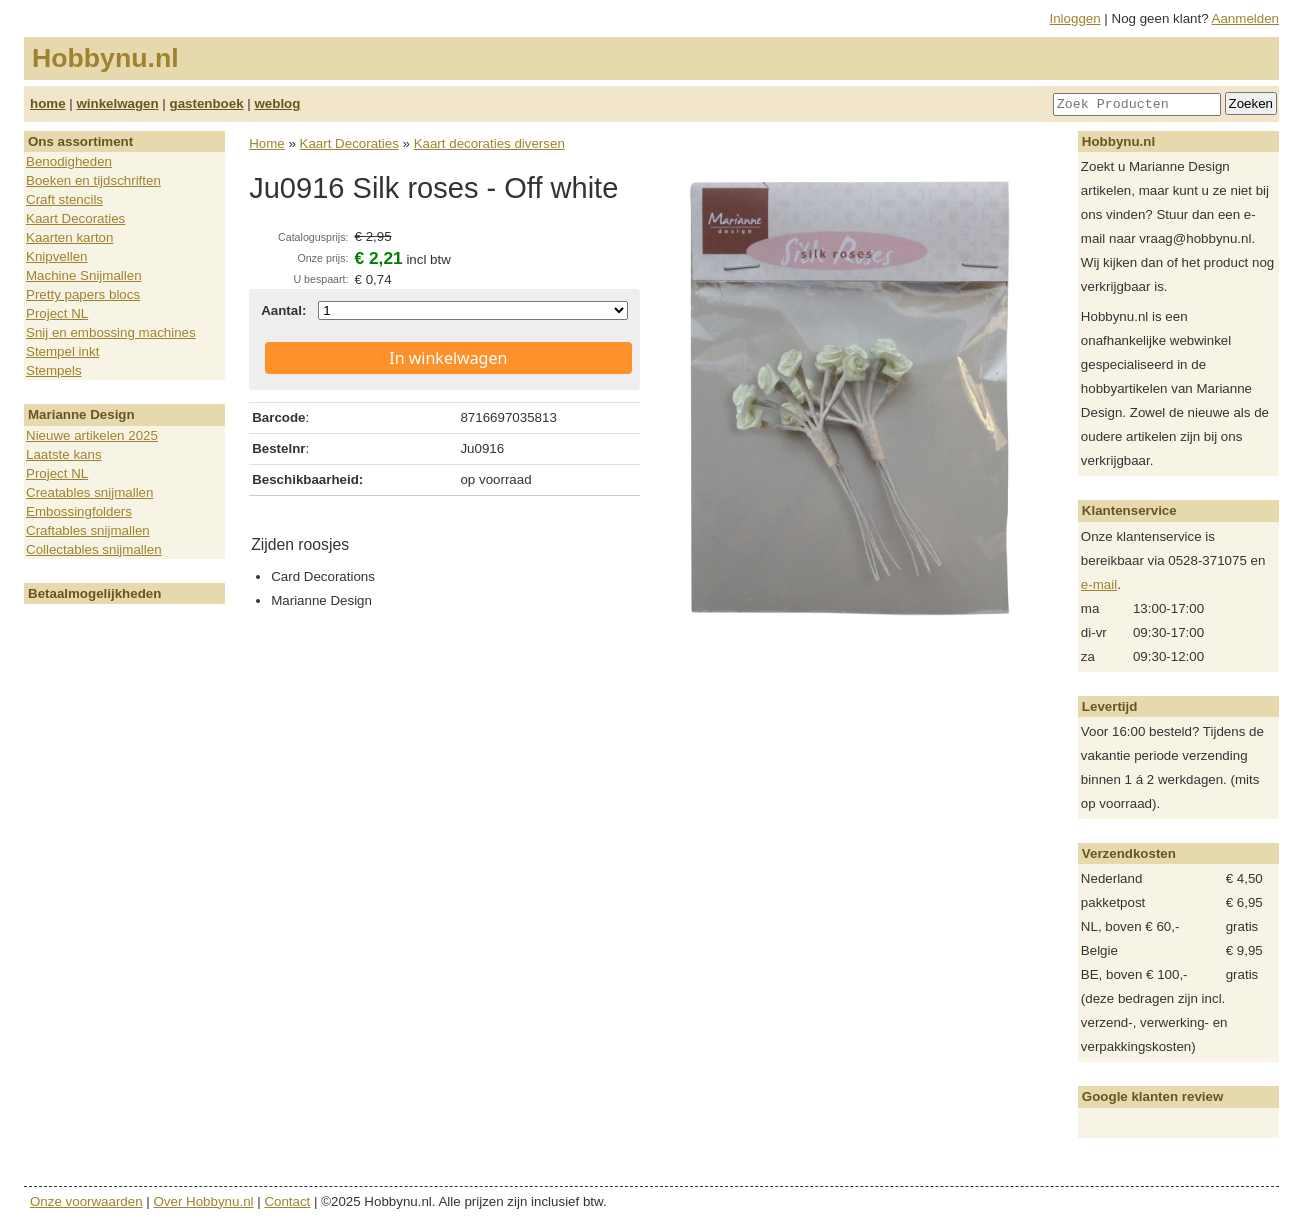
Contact (287, 1201)
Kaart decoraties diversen (489, 143)
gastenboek (207, 103)
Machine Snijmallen (84, 275)
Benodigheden (69, 161)
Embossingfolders (79, 511)
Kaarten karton (69, 237)
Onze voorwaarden (86, 1201)
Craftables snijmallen (88, 530)
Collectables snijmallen (94, 549)
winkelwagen (117, 103)
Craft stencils (64, 199)
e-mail (1099, 584)
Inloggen (1075, 18)
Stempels (54, 370)
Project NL (57, 313)
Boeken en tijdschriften (93, 180)
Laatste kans (64, 454)
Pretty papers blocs (83, 294)
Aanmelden (1245, 18)
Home (267, 143)
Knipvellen (57, 256)
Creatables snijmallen (89, 492)
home (48, 103)
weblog (277, 103)
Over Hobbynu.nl (204, 1201)
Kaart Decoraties (75, 218)
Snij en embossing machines (111, 332)
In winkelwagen (448, 358)
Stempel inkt (62, 351)
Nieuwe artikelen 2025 (92, 435)
